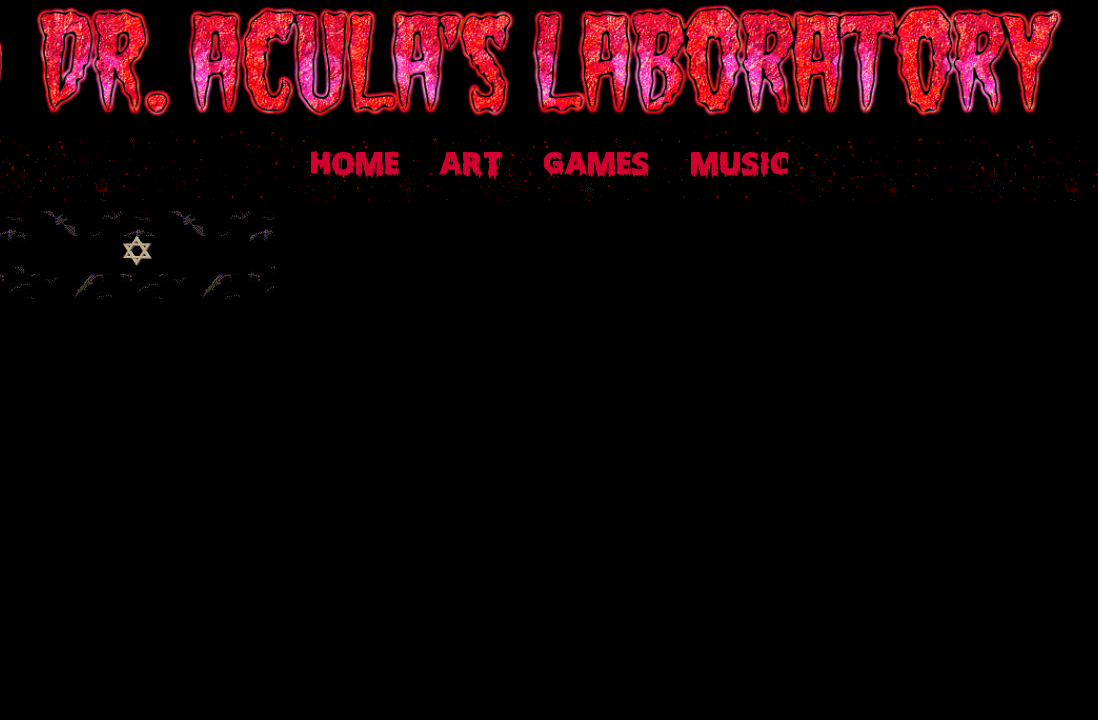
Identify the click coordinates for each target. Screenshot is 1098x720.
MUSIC (739, 165)
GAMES (596, 165)
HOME (354, 165)
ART (471, 165)
